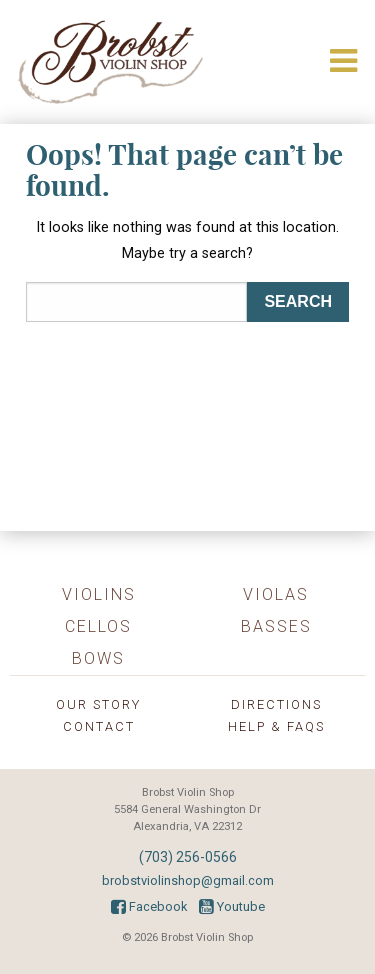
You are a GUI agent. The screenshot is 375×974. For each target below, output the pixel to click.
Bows (98, 658)
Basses (276, 626)
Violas (276, 594)
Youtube (232, 906)
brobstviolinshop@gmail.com (188, 880)
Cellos (98, 626)
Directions (276, 704)
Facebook (149, 906)
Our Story (98, 704)
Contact (99, 726)
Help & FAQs (276, 726)
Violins (99, 594)
